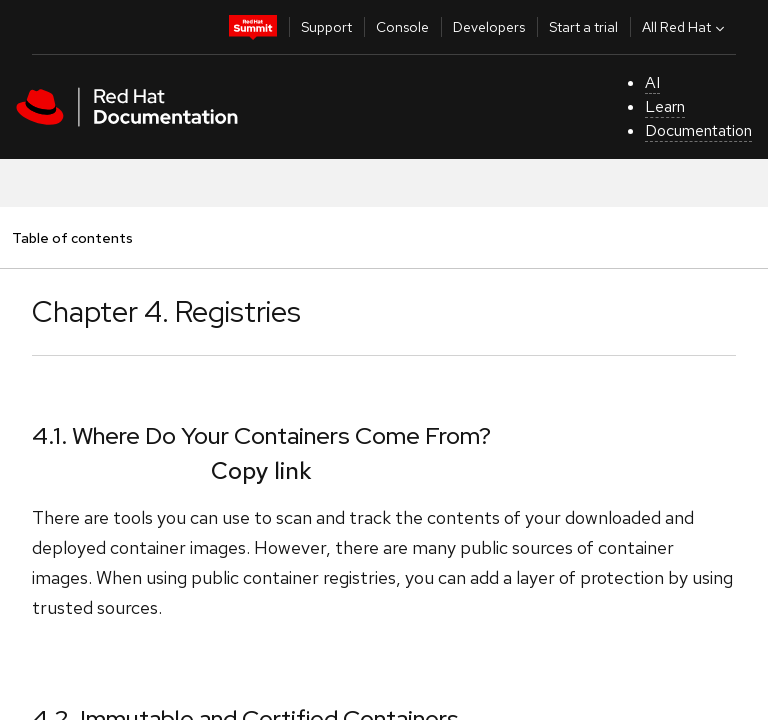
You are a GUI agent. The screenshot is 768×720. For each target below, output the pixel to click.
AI (652, 82)
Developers (489, 27)
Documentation (698, 130)
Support (326, 27)
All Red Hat (685, 27)
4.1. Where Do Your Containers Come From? (261, 435)
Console (402, 27)
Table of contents (72, 237)
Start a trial (583, 27)
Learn (665, 106)
